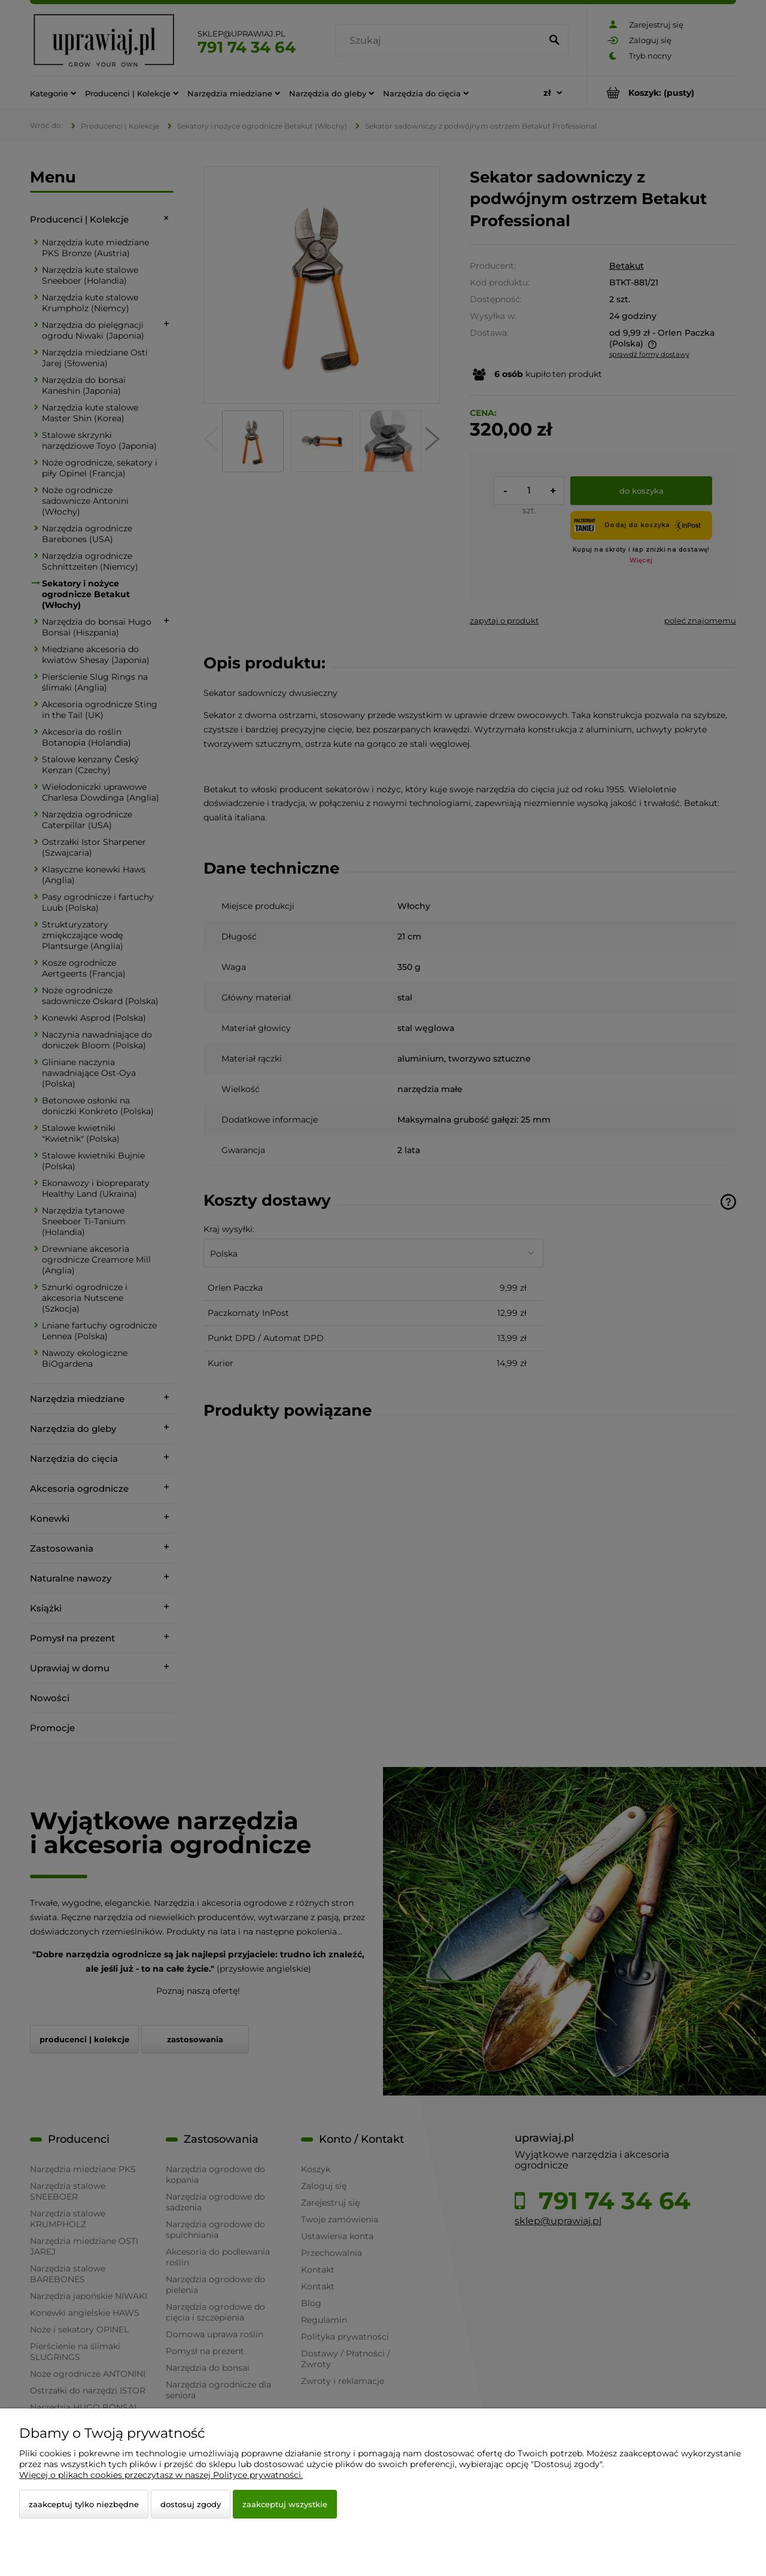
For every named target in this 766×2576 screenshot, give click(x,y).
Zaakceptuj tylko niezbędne (84, 2504)
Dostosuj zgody (190, 2504)
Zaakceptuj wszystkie (284, 2504)
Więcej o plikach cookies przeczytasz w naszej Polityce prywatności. (161, 2474)
